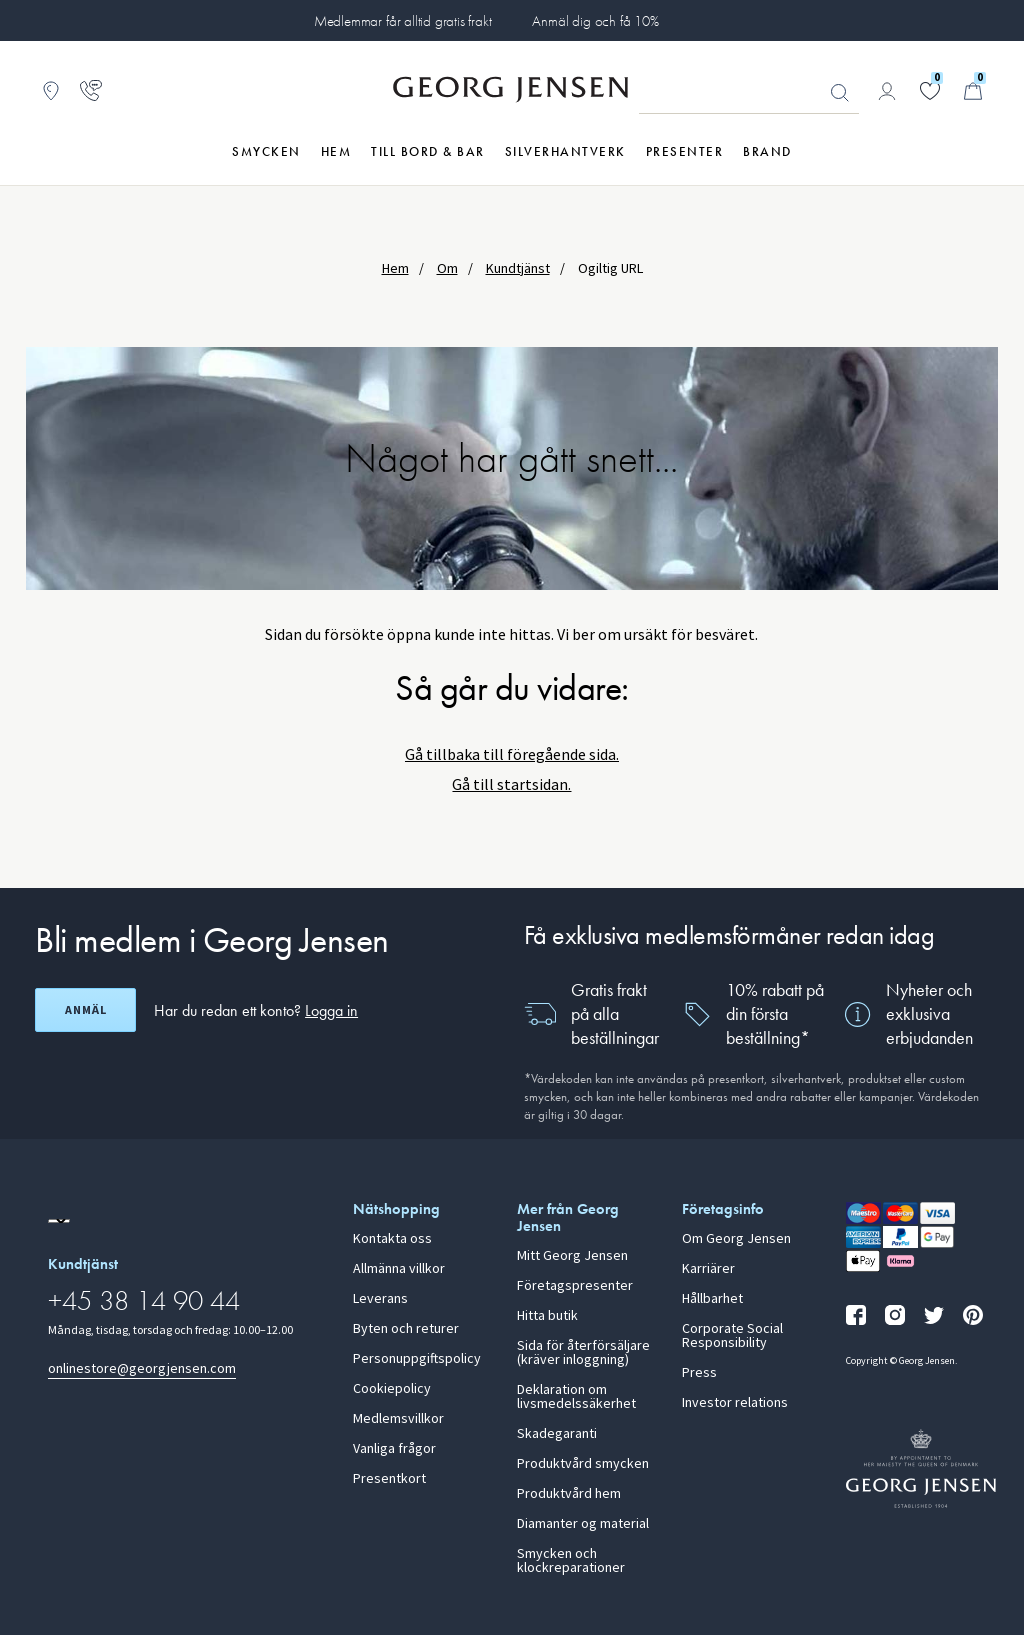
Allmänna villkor (399, 1269)
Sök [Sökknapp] (840, 93)
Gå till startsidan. (511, 784)
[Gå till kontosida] (887, 91)
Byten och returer (406, 1329)
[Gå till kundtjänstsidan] (91, 91)
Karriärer (708, 1269)
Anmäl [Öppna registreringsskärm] (86, 1010)
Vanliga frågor (394, 1449)
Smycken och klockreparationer (571, 1561)
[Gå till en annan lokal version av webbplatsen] (59, 1221)
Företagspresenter (575, 1286)
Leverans (380, 1299)
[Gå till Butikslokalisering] (51, 91)
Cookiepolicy (392, 1389)
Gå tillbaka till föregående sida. (512, 754)
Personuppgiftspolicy (417, 1359)
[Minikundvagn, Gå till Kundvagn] (973, 91)
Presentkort (389, 1479)
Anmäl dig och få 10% (595, 21)
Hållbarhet (712, 1299)
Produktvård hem (569, 1494)
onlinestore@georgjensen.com (142, 1368)
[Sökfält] (749, 92)
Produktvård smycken (583, 1464)
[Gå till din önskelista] (930, 91)
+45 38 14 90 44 (144, 1300)
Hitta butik (547, 1316)
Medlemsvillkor (398, 1419)
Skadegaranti (557, 1434)
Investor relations (735, 1403)
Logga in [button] (331, 1010)
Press (699, 1373)
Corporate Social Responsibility (732, 1336)
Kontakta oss (392, 1239)
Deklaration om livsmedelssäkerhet (576, 1397)
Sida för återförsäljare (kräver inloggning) (583, 1353)
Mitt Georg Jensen (572, 1256)
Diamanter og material (583, 1524)
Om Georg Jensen (736, 1239)
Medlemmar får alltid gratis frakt (403, 21)
